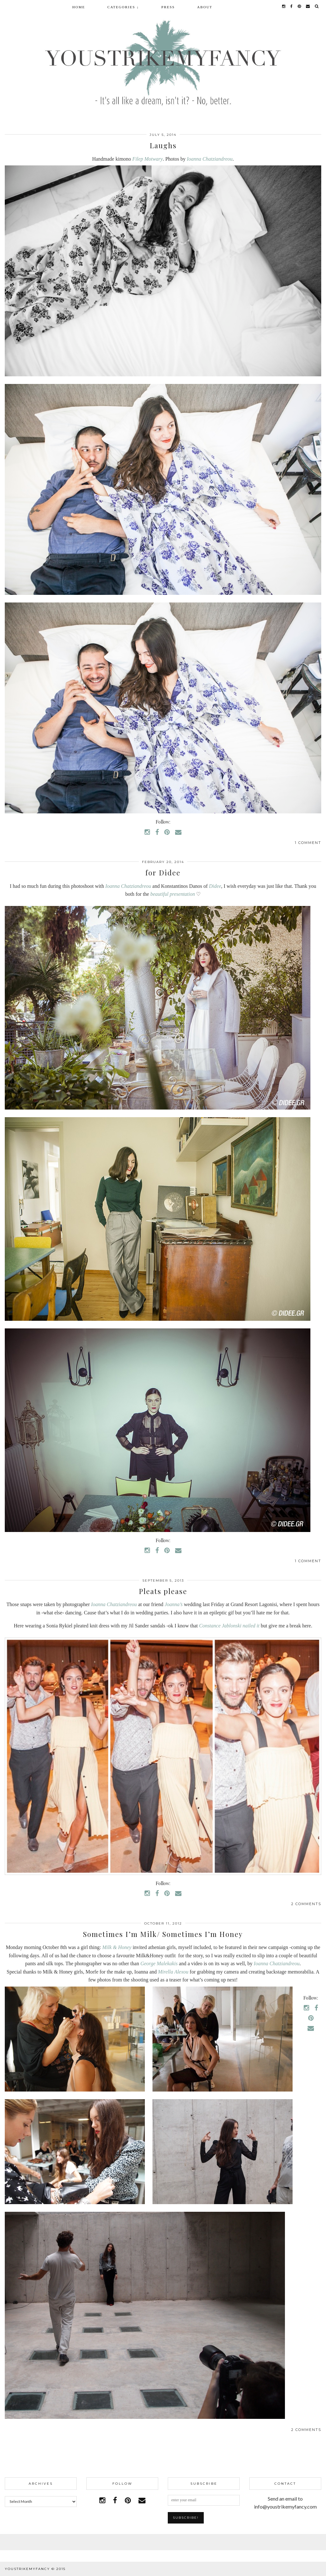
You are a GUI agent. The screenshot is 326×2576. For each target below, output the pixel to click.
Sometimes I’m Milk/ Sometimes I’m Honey (163, 1934)
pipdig (314, 2569)
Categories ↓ (123, 7)
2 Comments (306, 1904)
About (204, 7)
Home (78, 7)
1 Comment (308, 842)
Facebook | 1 (163, 2542)
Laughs (163, 145)
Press (168, 7)
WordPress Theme (276, 2569)
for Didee (163, 872)
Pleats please (163, 1591)
